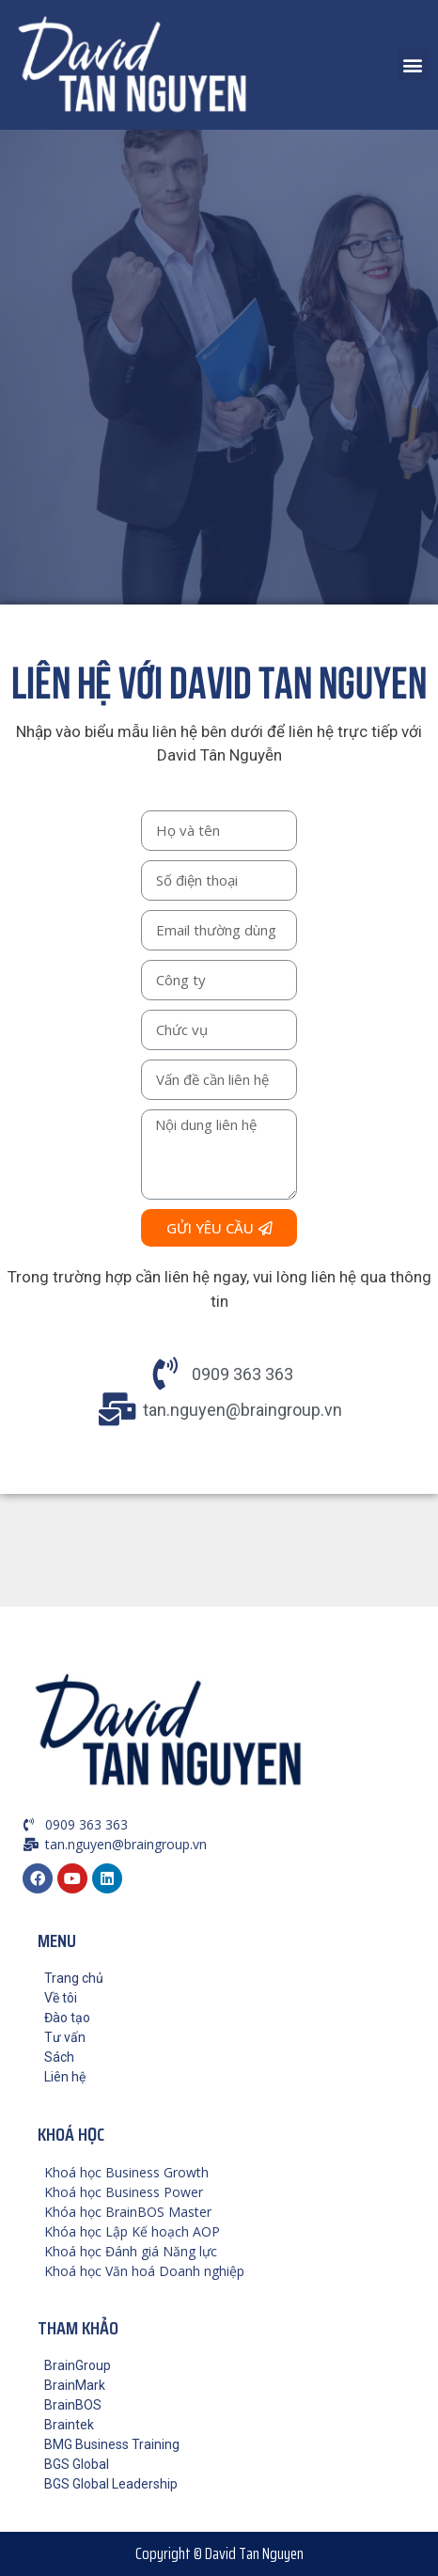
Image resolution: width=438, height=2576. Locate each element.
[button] (413, 64)
